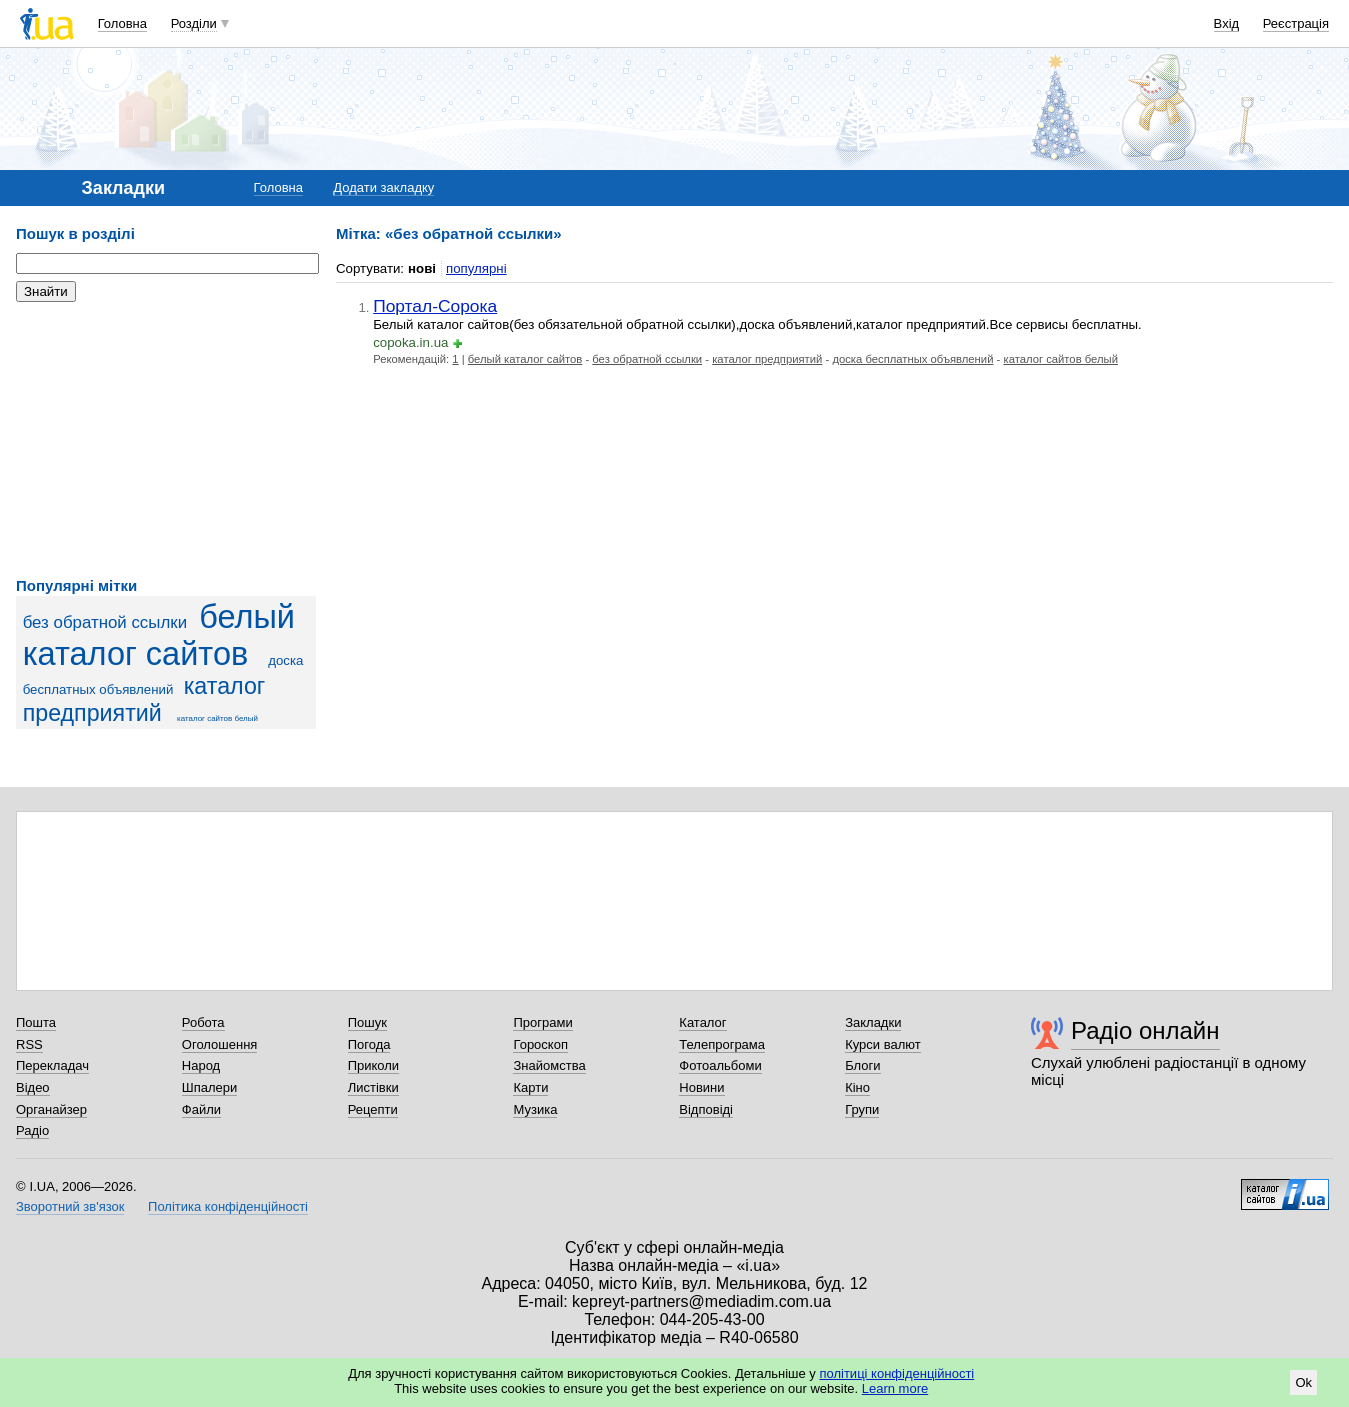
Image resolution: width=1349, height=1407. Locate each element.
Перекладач (52, 1065)
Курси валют (883, 1044)
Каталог (702, 1022)
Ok (1303, 1382)
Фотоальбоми (720, 1065)
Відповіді (706, 1109)
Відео (33, 1087)
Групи (862, 1109)
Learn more (895, 1388)
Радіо (32, 1130)
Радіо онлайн (1145, 1030)
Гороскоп (540, 1044)
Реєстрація (1296, 23)
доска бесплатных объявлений (912, 359)
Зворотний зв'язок (70, 1206)
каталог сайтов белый (217, 718)
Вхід (1227, 23)
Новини (701, 1087)
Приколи (373, 1065)
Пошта (36, 1022)
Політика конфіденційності (228, 1206)
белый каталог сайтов (159, 635)
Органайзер (51, 1109)
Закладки (873, 1022)
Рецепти (373, 1109)
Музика (535, 1109)
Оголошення (220, 1044)
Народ (201, 1065)
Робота (203, 1022)
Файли (201, 1109)
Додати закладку (383, 187)
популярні (476, 268)
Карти (530, 1087)
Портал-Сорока (435, 306)
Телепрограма (722, 1044)
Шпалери (210, 1087)
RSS (29, 1044)
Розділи (194, 23)
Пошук (367, 1022)
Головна (122, 23)
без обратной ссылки (105, 622)
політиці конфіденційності (896, 1373)
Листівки (373, 1087)
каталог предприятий (144, 699)
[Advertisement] (166, 440)
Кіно (857, 1087)
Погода (369, 1044)
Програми (542, 1022)
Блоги (862, 1065)
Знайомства (549, 1065)
